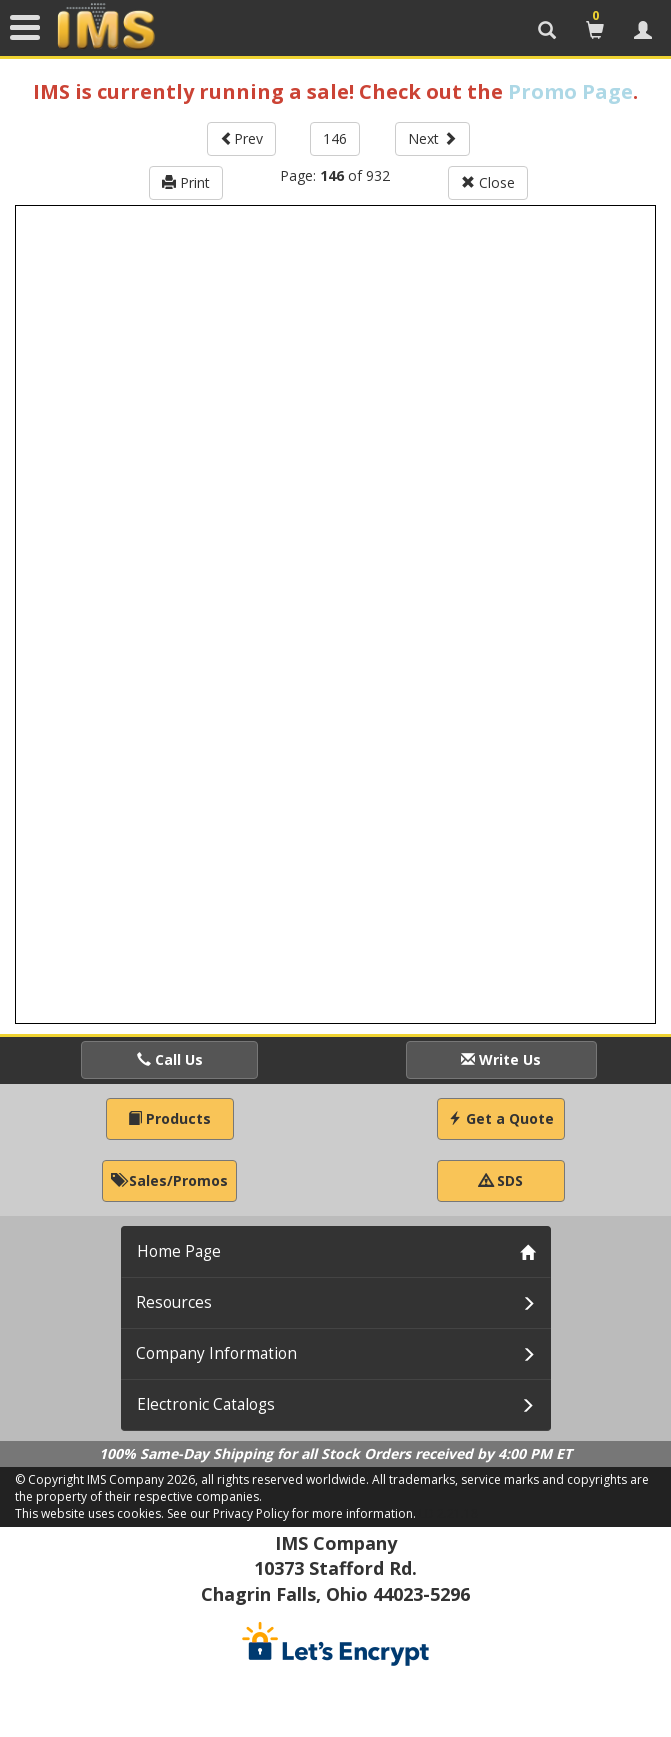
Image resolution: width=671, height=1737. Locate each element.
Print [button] (186, 182)
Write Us (501, 1059)
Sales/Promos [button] (169, 1180)
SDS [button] (501, 1180)
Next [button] (432, 138)
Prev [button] (241, 138)
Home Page (179, 1251)
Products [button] (169, 1118)
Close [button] (488, 182)
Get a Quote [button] (501, 1118)
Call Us (170, 1059)
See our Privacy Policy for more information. (291, 1513)
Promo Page (570, 91)
